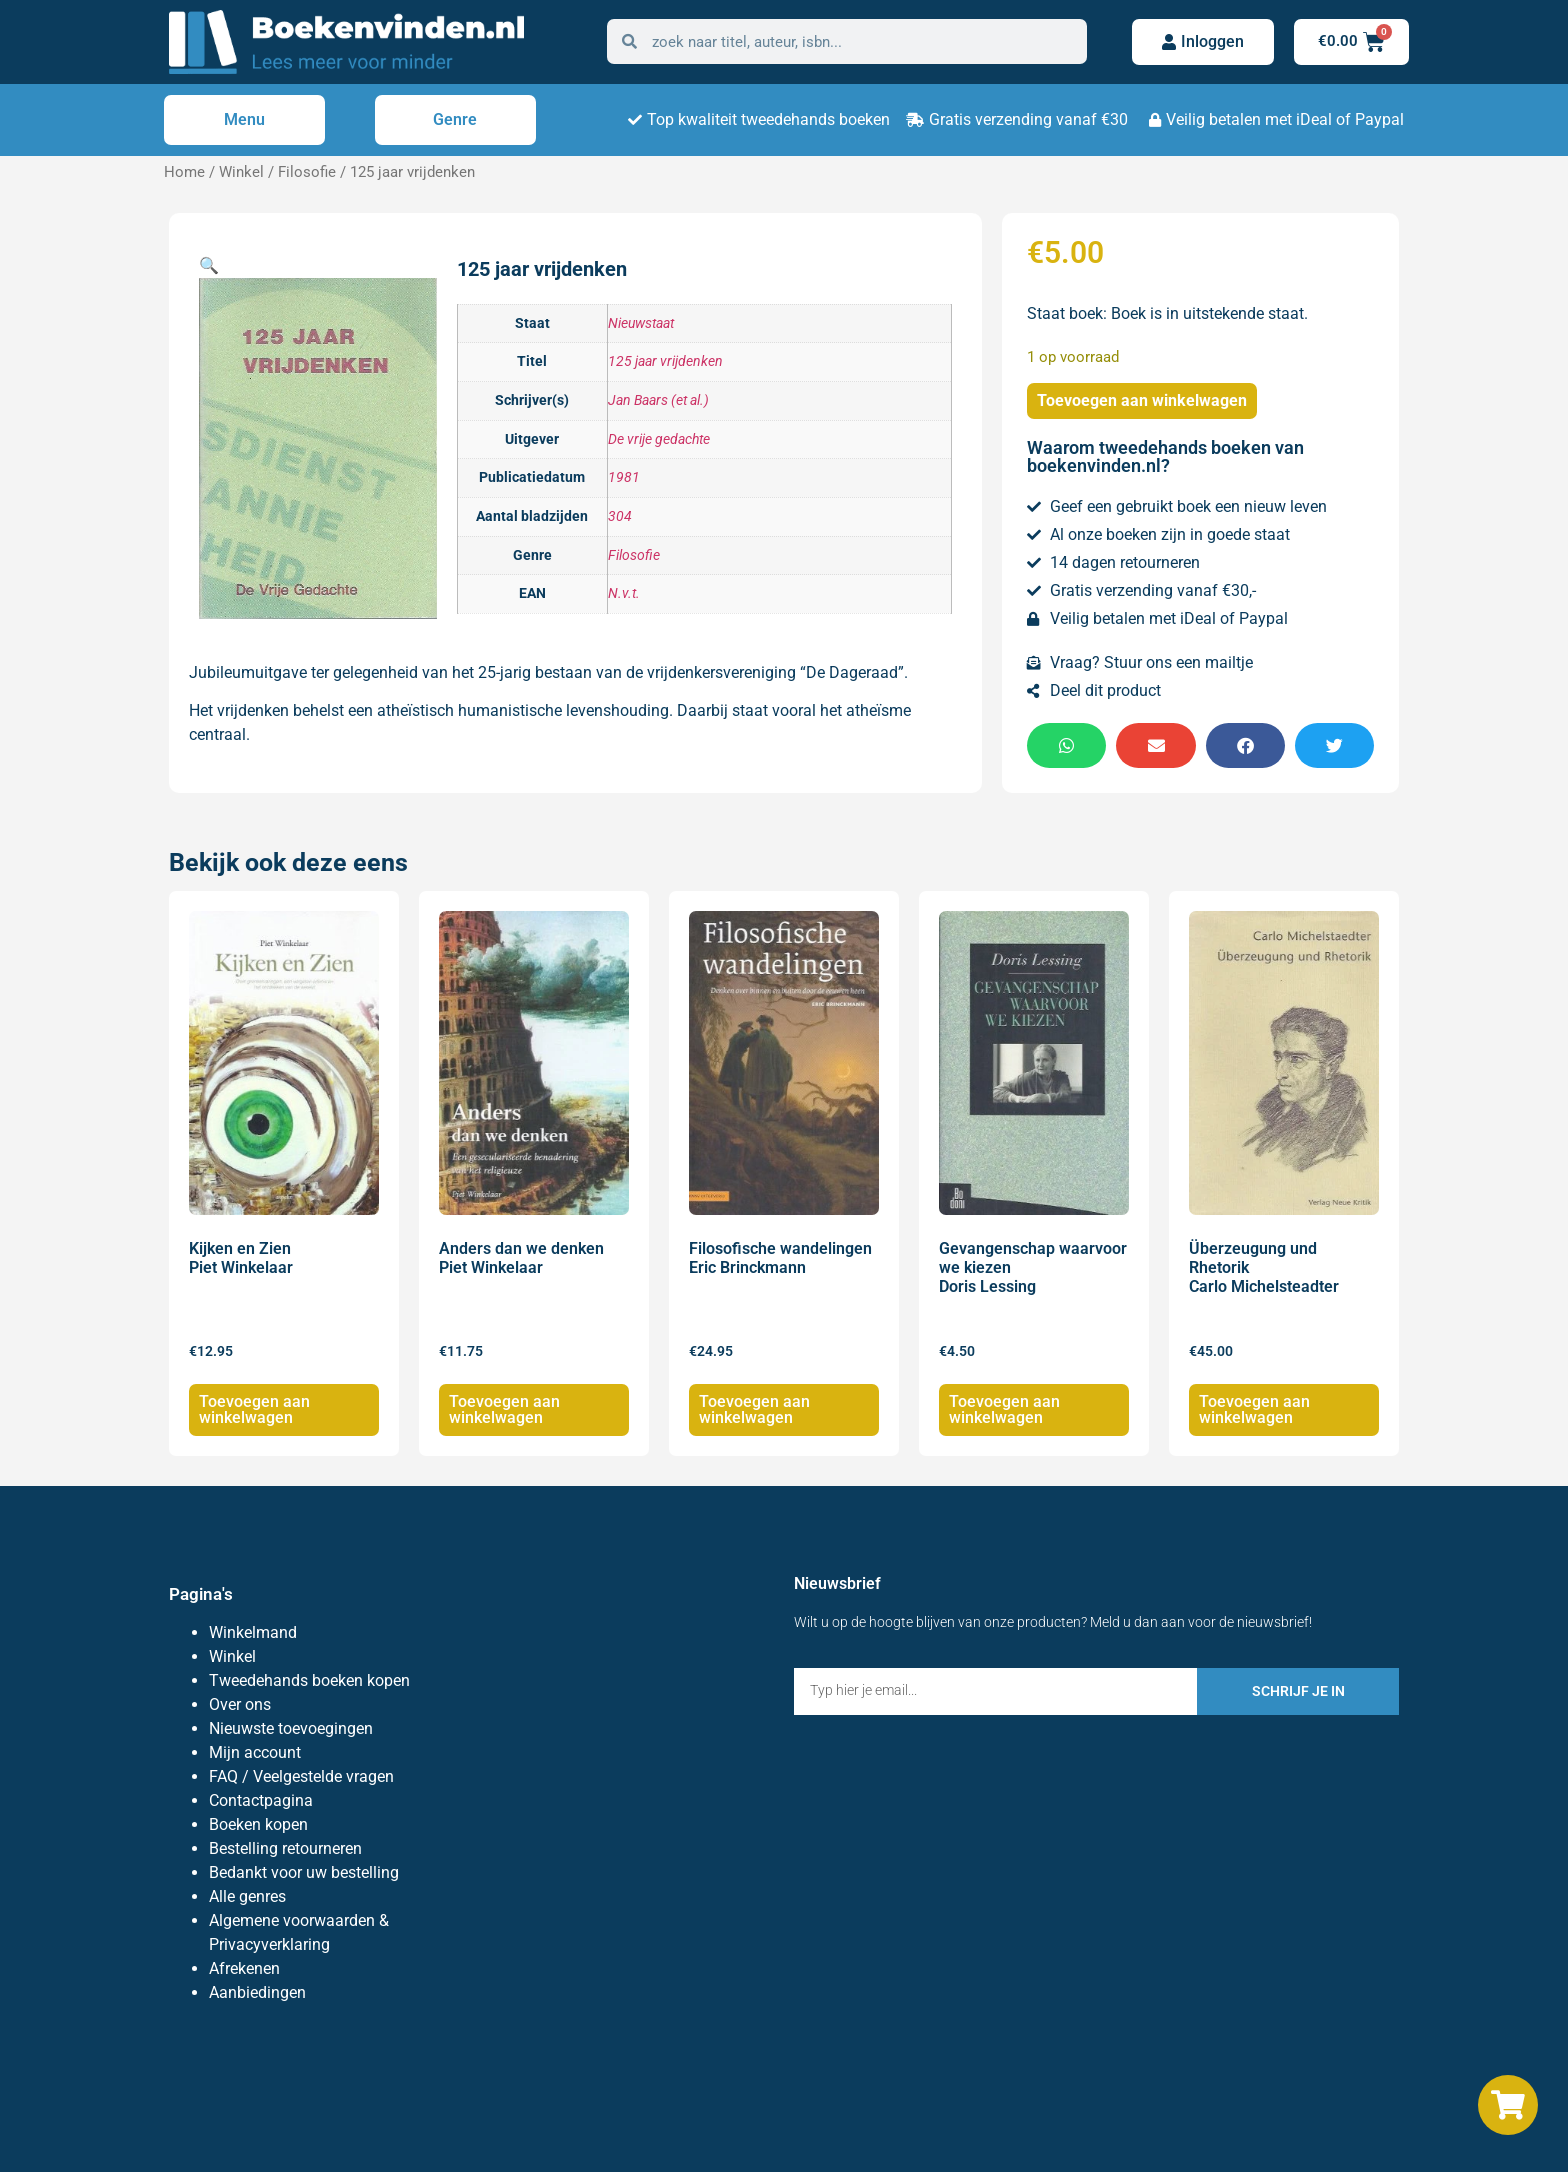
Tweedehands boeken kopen (309, 1680)
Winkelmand (253, 1632)
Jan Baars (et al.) (658, 400)
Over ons (240, 1704)
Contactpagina (261, 1800)
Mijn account (255, 1752)
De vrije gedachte (659, 439)
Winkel (241, 172)
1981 (624, 477)
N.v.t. (624, 593)
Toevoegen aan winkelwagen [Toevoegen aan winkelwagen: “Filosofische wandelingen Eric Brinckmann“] (754, 1409)
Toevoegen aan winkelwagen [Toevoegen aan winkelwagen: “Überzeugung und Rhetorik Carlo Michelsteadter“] (1254, 1409)
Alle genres (247, 1896)
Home (184, 172)
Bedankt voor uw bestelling (304, 1872)
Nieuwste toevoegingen (291, 1728)
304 (620, 516)
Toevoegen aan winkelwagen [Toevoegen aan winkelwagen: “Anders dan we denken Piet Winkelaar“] (504, 1409)
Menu (244, 119)
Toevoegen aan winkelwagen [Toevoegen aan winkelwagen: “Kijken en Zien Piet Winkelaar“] (254, 1409)
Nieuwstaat (641, 323)
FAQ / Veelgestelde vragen (301, 1776)
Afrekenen (244, 1968)
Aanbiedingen (257, 1992)
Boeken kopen (258, 1824)
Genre (455, 119)
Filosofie (307, 172)
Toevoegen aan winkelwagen (1142, 400)
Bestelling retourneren (285, 1848)
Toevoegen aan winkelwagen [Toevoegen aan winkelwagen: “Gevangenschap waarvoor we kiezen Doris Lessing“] (1004, 1409)
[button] (209, 265)
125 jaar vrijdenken (665, 361)
